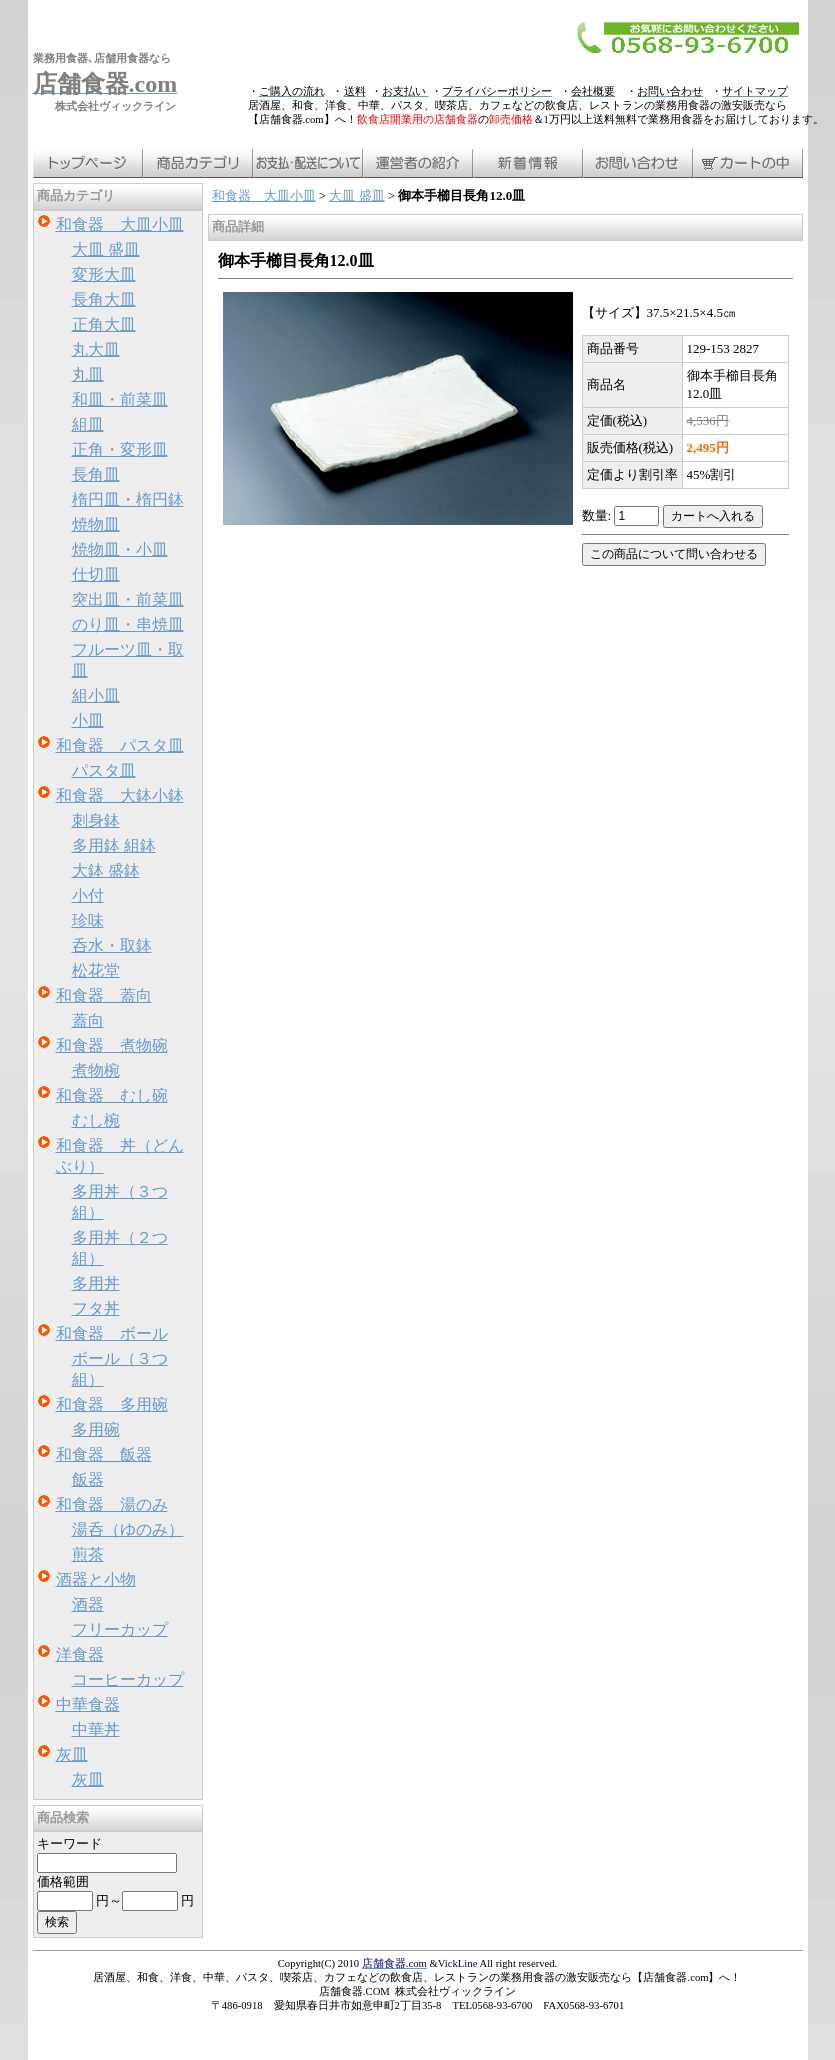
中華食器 (88, 1704)
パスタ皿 (104, 770)
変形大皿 (104, 274)
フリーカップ (120, 1629)
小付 (88, 895)
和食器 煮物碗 (112, 1045)
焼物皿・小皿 (120, 549)
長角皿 (96, 474)
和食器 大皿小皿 (120, 224)
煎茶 (88, 1554)
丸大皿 (96, 349)
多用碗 (96, 1429)
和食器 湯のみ (112, 1504)
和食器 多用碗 (112, 1404)
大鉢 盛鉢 (106, 870)
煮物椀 (96, 1070)
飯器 (88, 1479)
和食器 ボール (112, 1333)
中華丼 (96, 1729)
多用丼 (96, 1283)
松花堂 (96, 970)
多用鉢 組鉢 (114, 845)
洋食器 (80, 1654)
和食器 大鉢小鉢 (120, 795)
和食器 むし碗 (112, 1095)
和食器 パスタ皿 (120, 745)
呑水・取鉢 (112, 945)
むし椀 (96, 1120)
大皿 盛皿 (106, 249)
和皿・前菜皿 (120, 399)
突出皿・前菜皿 (128, 599)
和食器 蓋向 (104, 995)
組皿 (88, 424)
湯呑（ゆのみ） (128, 1529)
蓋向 (88, 1020)
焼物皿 (96, 524)
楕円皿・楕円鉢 (128, 499)
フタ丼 (96, 1308)
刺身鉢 (96, 820)
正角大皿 (104, 324)
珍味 (88, 920)
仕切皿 (96, 574)
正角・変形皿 (120, 449)
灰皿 (72, 1754)
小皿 (88, 720)
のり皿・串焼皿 (128, 624)
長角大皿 (104, 299)
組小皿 (96, 695)
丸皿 (88, 374)
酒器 (88, 1604)
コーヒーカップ (128, 1679)
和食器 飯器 (104, 1454)
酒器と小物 (96, 1579)
